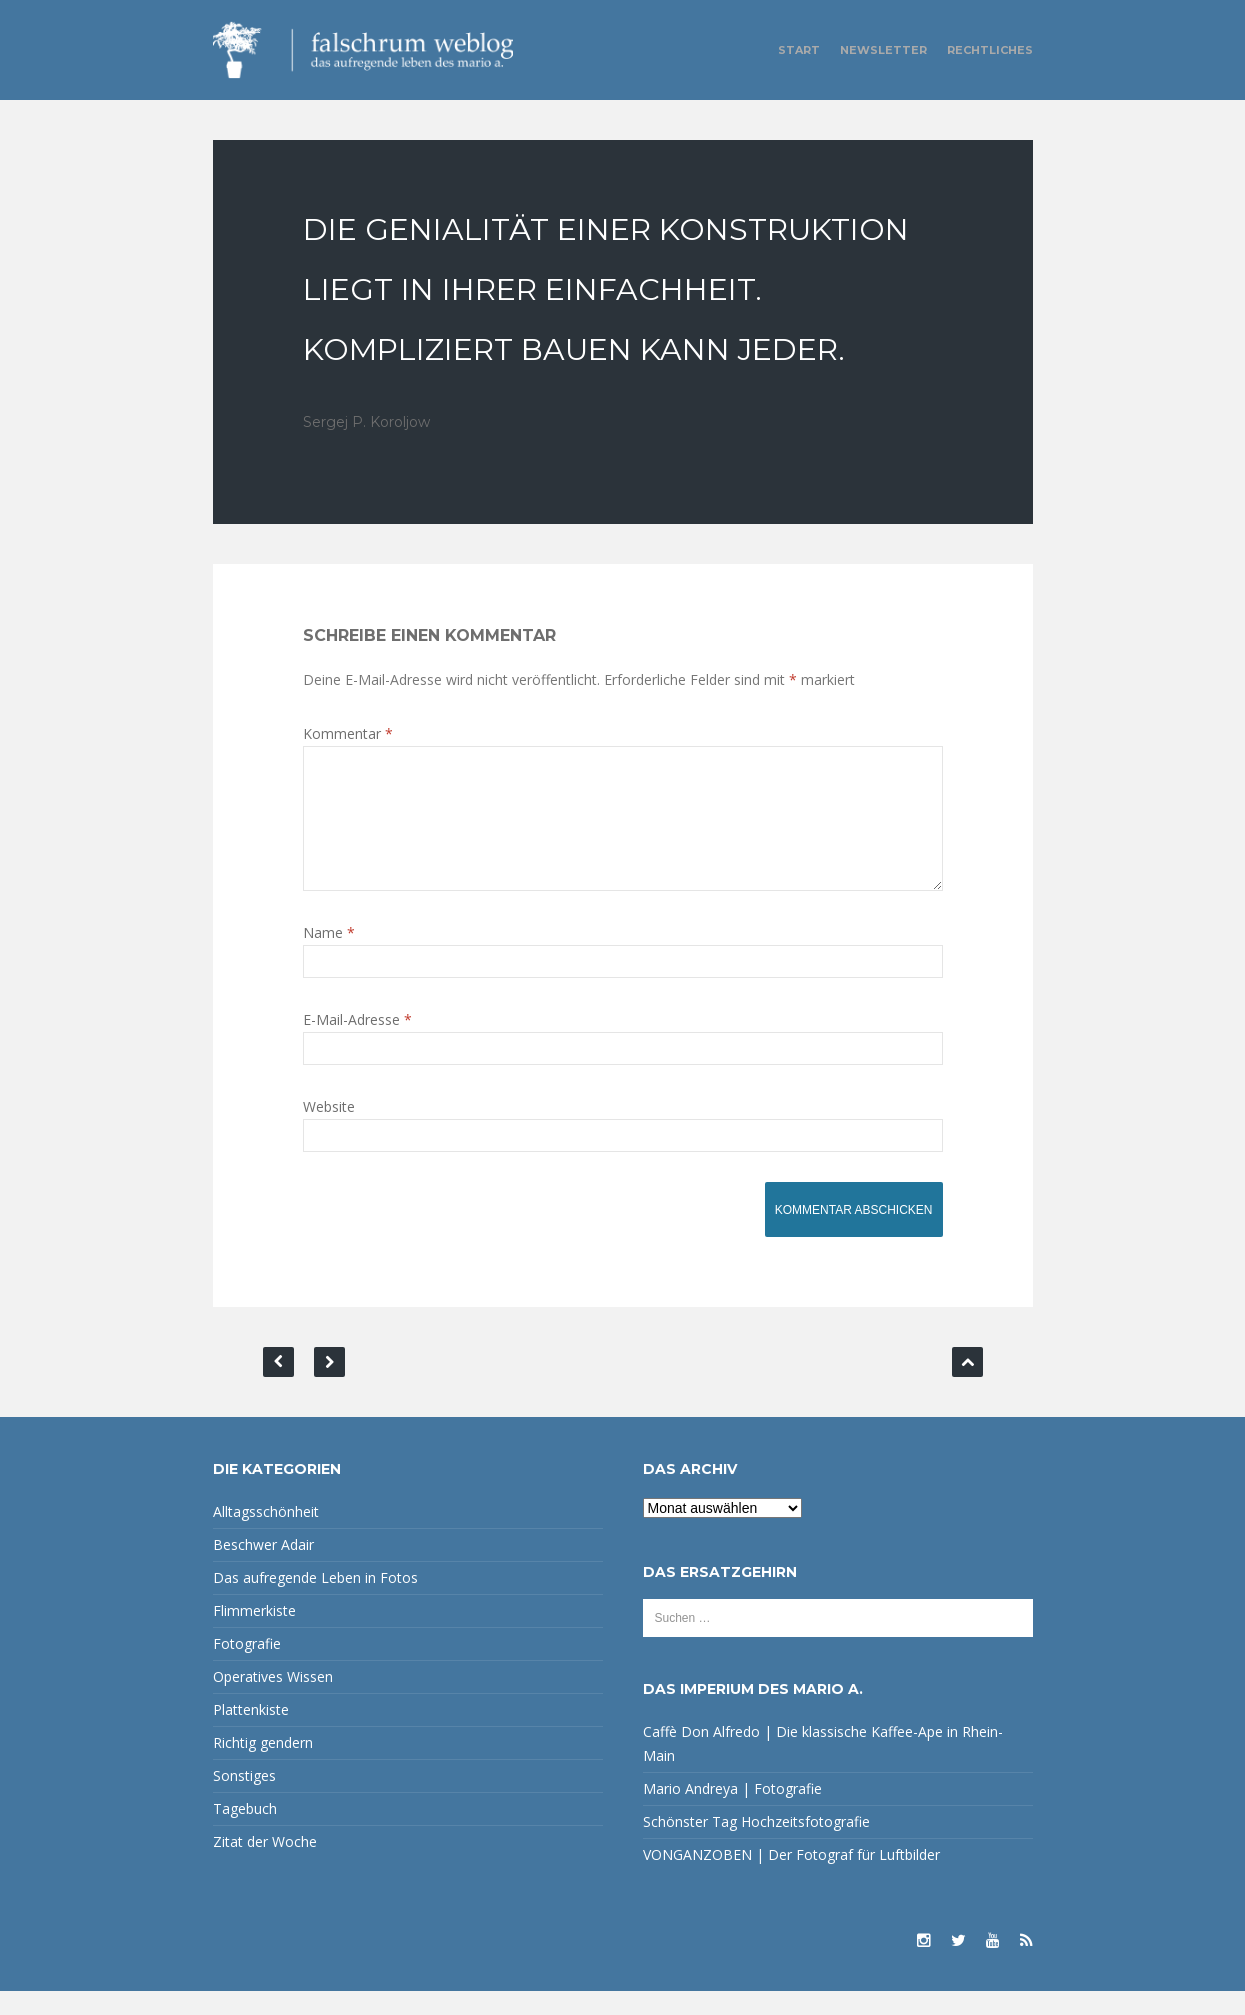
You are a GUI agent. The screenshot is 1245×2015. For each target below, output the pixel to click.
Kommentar (348, 733)
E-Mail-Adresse (357, 1043)
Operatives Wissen (273, 1700)
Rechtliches (990, 50)
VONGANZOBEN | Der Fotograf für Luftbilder (791, 1878)
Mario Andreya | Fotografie (732, 1812)
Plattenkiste (251, 1733)
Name (329, 956)
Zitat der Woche (265, 1865)
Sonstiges (244, 1799)
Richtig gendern (263, 1766)
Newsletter (883, 50)
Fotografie (247, 1667)
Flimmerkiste (254, 1634)
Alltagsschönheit (266, 1535)
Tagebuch (245, 1832)
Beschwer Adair (263, 1568)
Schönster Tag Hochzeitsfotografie (756, 1845)
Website (329, 1130)
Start (799, 50)
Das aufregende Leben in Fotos (315, 1601)
